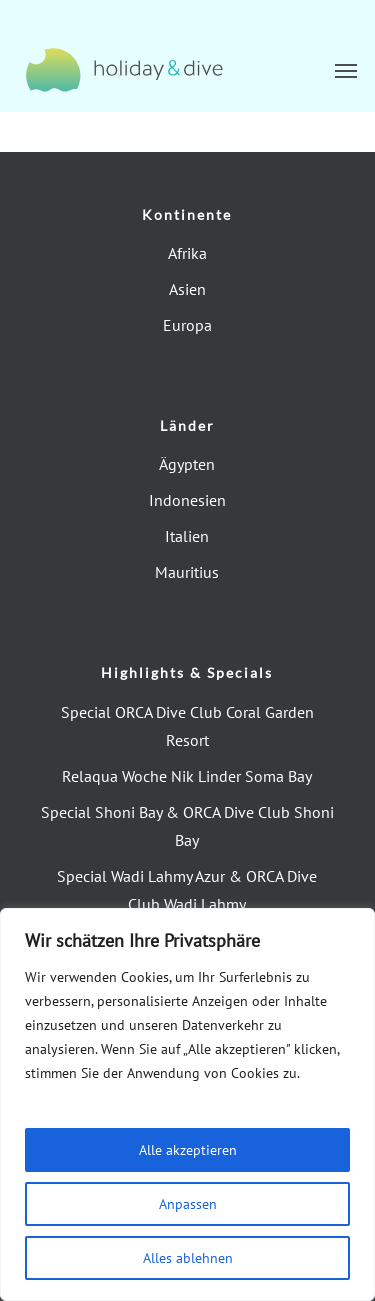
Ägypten (187, 464)
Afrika (187, 253)
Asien (187, 289)
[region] (187, 1104)
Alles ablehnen (188, 1258)
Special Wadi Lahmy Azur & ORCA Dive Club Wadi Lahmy (187, 890)
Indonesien (187, 500)
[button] (346, 70)
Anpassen (188, 1204)
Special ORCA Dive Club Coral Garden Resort (187, 726)
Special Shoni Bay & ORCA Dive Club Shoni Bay (187, 826)
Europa (187, 325)
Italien (187, 536)
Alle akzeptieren (188, 1150)
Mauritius (187, 572)
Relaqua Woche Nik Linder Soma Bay (187, 776)
